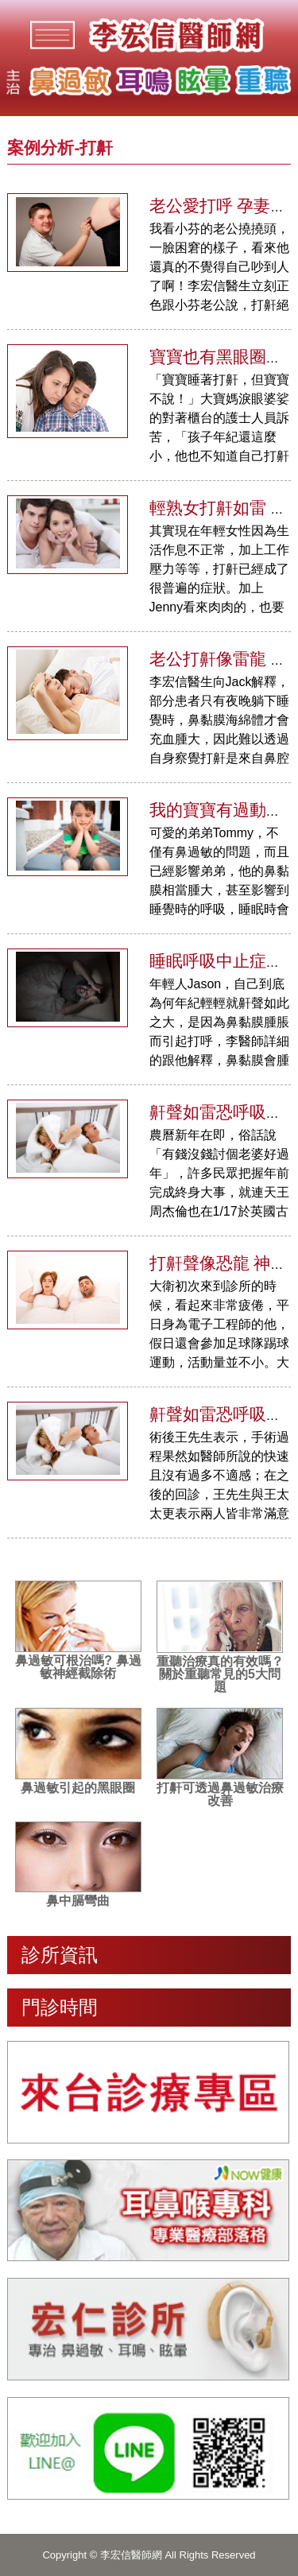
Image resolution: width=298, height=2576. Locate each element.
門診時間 (59, 2007)
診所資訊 (59, 1954)
